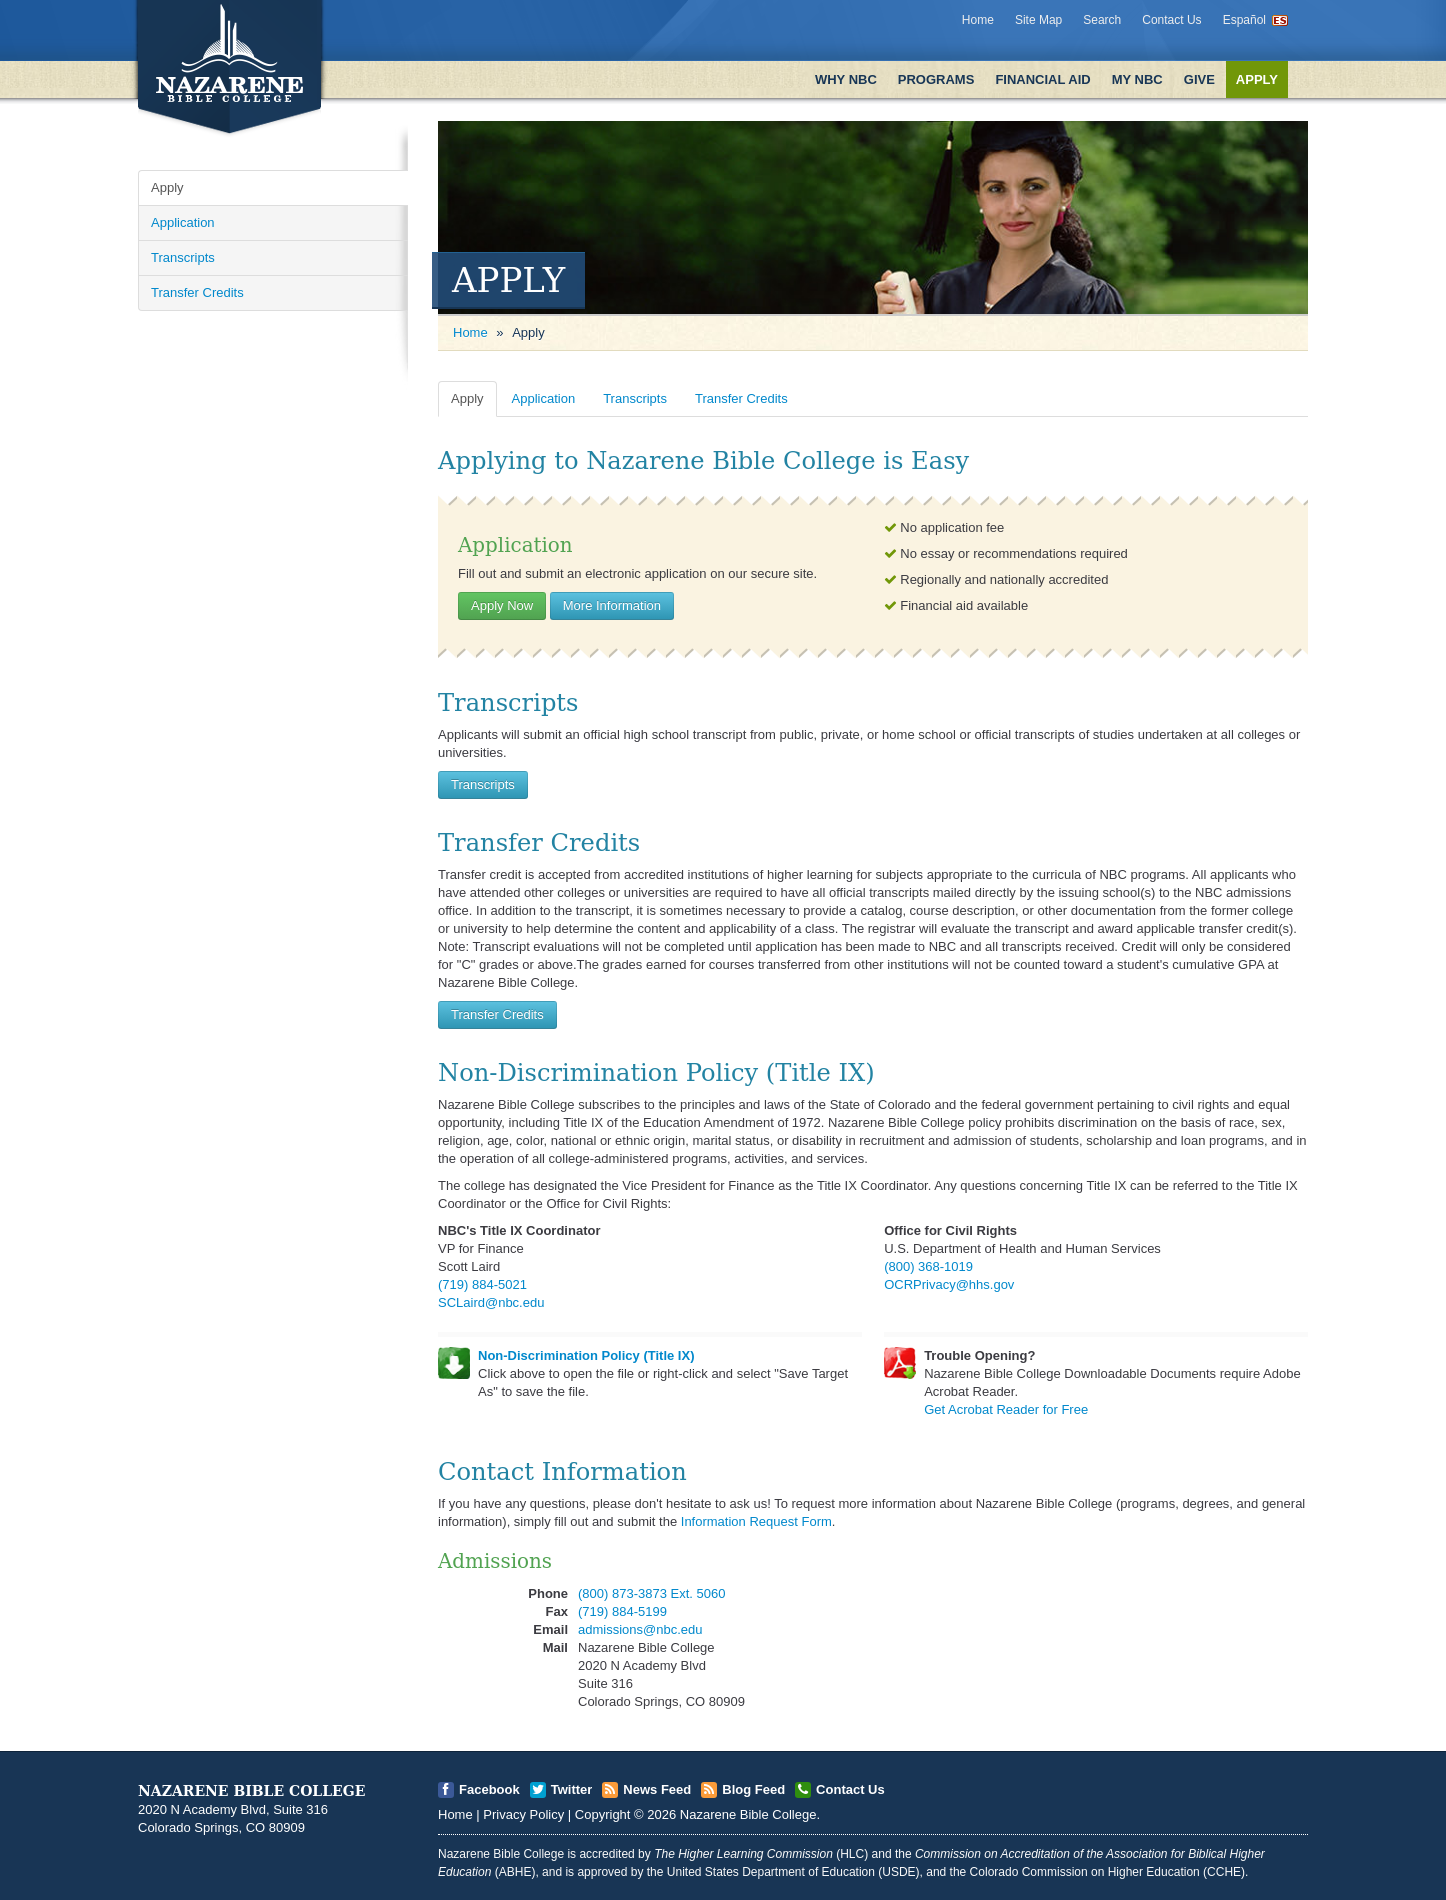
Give (1199, 79)
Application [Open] (183, 222)
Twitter (572, 1789)
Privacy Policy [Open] (523, 1814)
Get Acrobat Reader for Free (1006, 1409)
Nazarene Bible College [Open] (748, 1814)
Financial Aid (1042, 79)
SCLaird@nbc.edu (491, 1302)
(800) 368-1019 (928, 1266)
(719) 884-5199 (622, 1611)
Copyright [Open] (603, 1814)
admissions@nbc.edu (640, 1629)
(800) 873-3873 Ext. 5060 (651, 1593)
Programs (936, 79)
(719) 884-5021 (482, 1284)
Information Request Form (756, 1521)
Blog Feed (753, 1789)
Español (1244, 20)
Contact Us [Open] (850, 1789)
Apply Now (502, 605)
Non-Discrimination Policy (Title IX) (586, 1355)
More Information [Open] (612, 605)
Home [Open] (470, 332)
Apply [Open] (167, 187)
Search (1102, 20)
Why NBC (846, 79)
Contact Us (1171, 20)
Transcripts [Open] (183, 257)
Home (978, 20)
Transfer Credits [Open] (197, 292)
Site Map (1038, 20)
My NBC (1137, 79)
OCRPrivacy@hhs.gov (949, 1284)
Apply (1257, 79)
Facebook (489, 1789)
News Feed (657, 1789)
